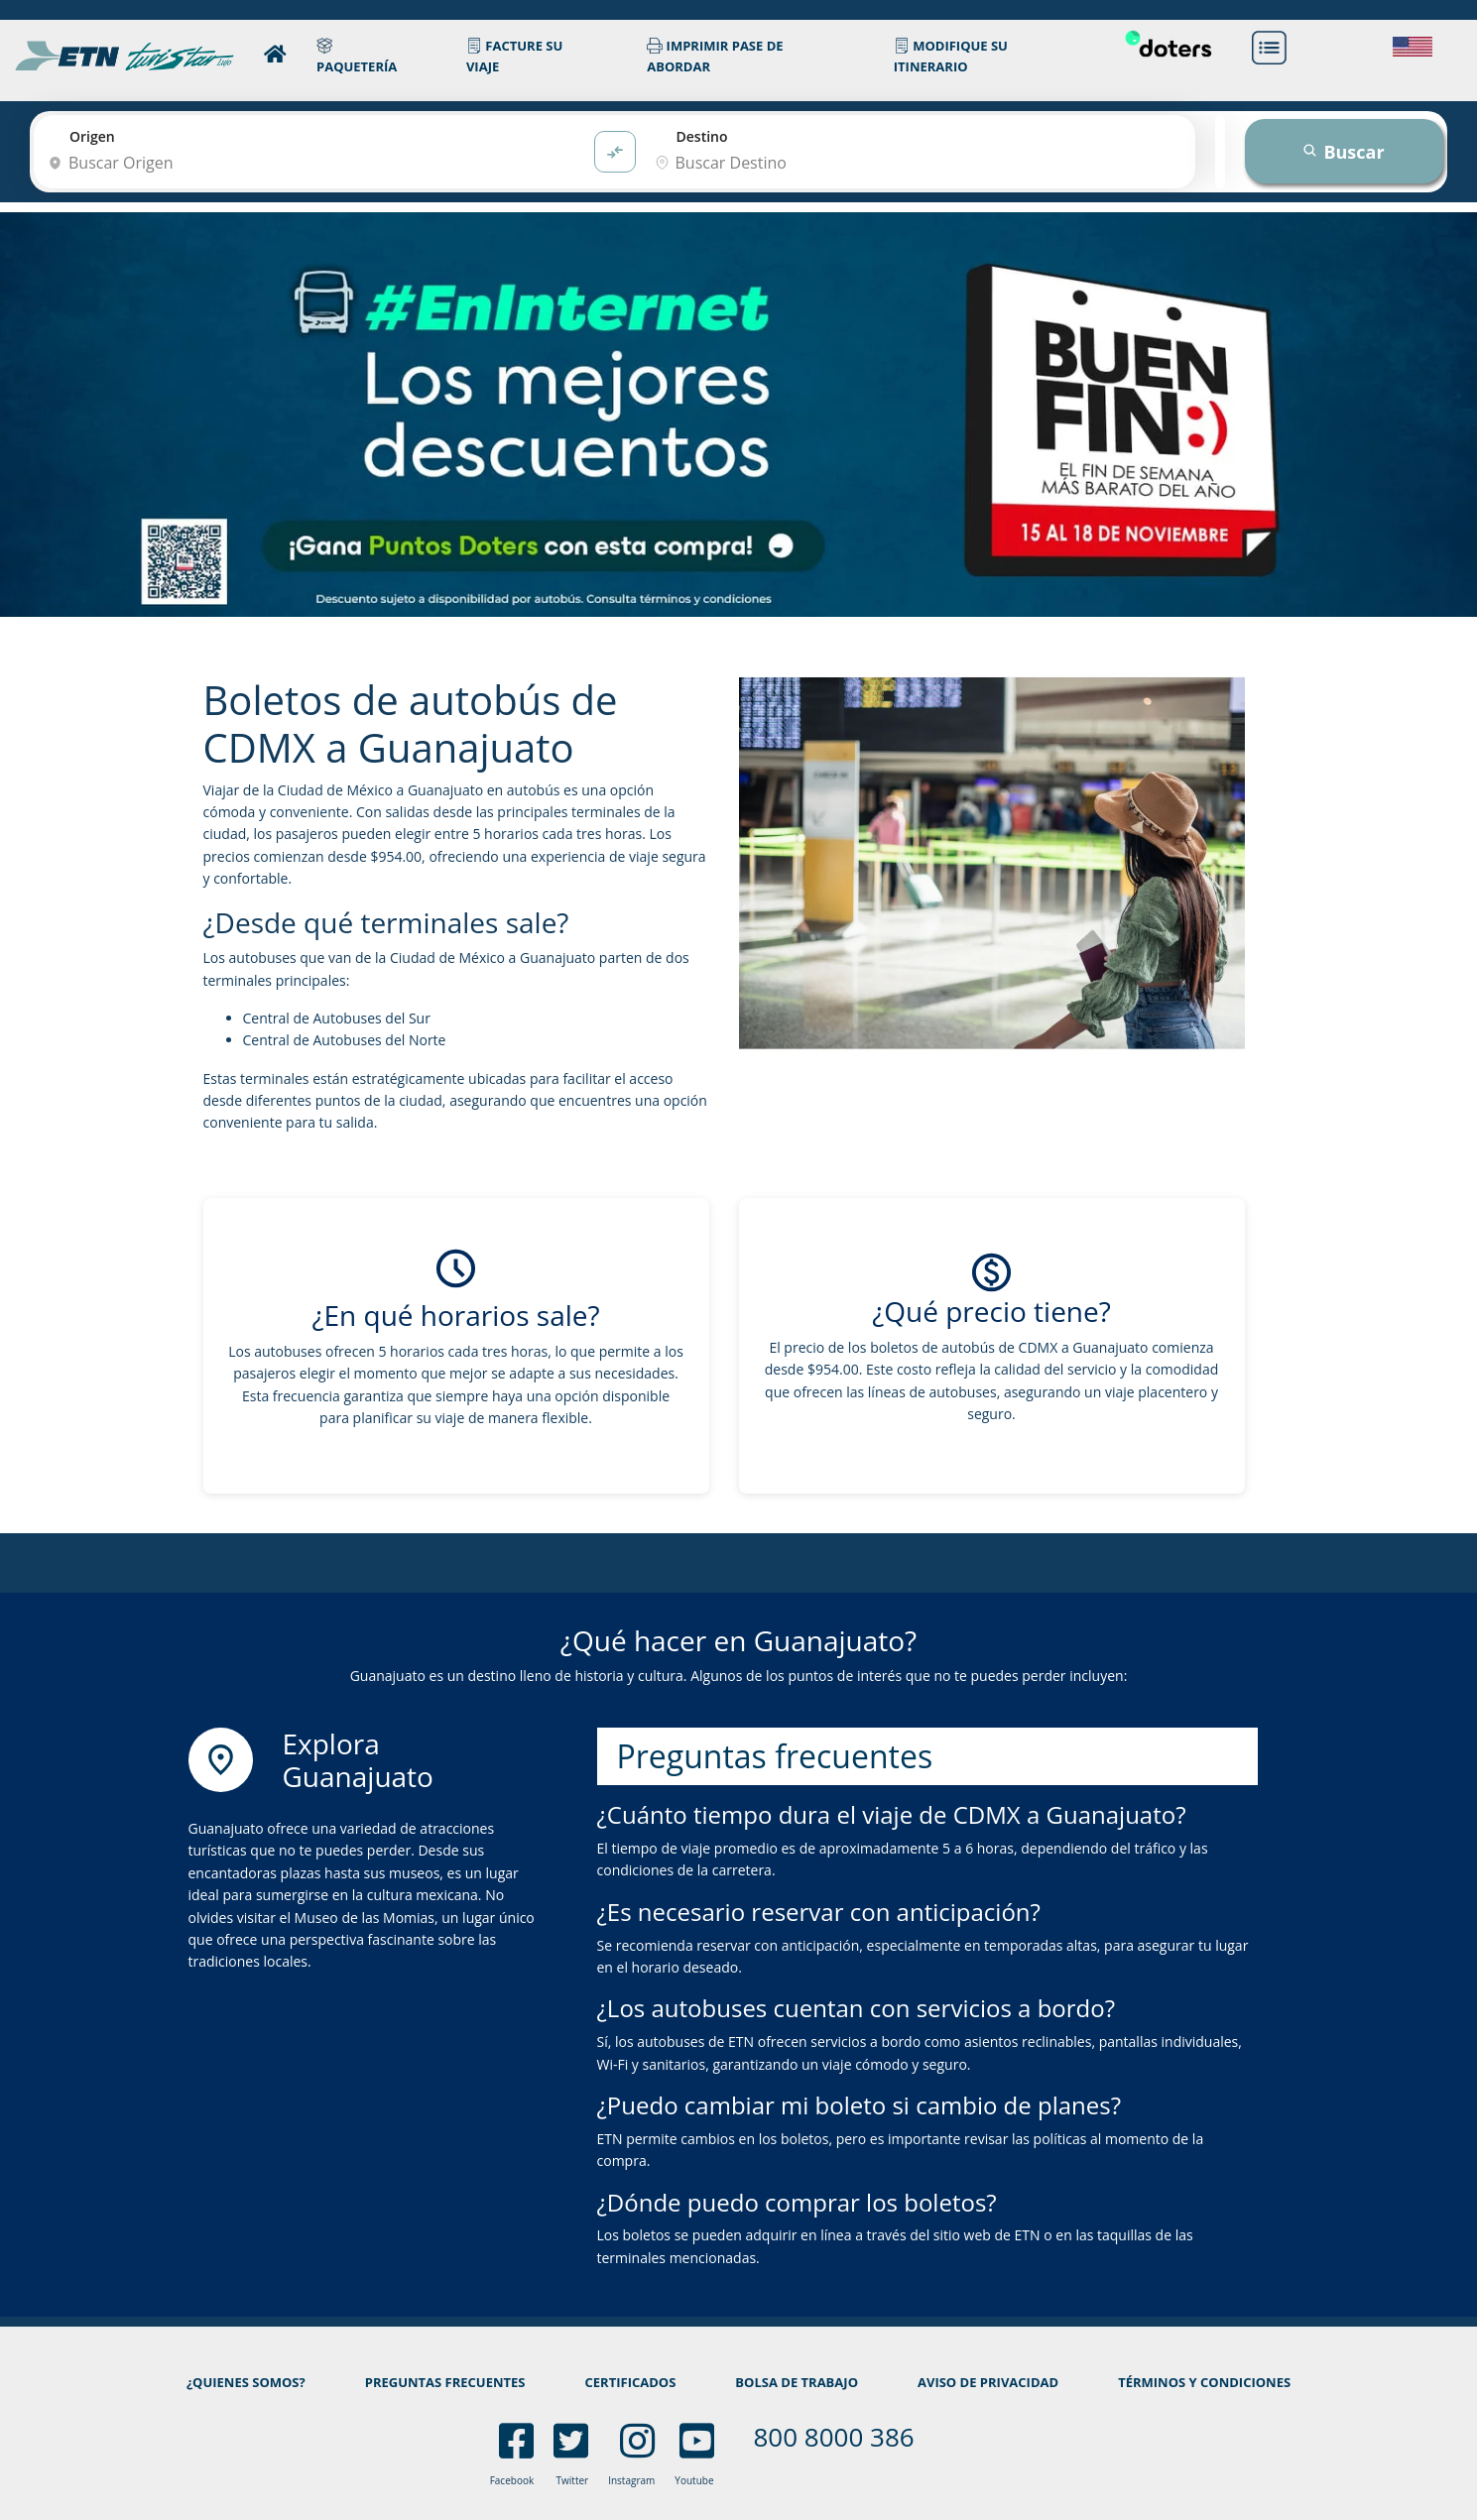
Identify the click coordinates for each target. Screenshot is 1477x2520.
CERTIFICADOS (631, 2382)
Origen (92, 136)
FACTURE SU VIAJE (514, 56)
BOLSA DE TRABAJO (796, 2382)
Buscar (1343, 152)
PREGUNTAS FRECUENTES (445, 2382)
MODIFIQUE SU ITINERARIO (951, 56)
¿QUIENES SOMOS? (246, 2382)
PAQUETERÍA (356, 56)
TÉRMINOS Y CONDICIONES (1204, 2382)
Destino (702, 136)
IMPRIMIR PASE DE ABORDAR (715, 56)
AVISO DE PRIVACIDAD (988, 2382)
